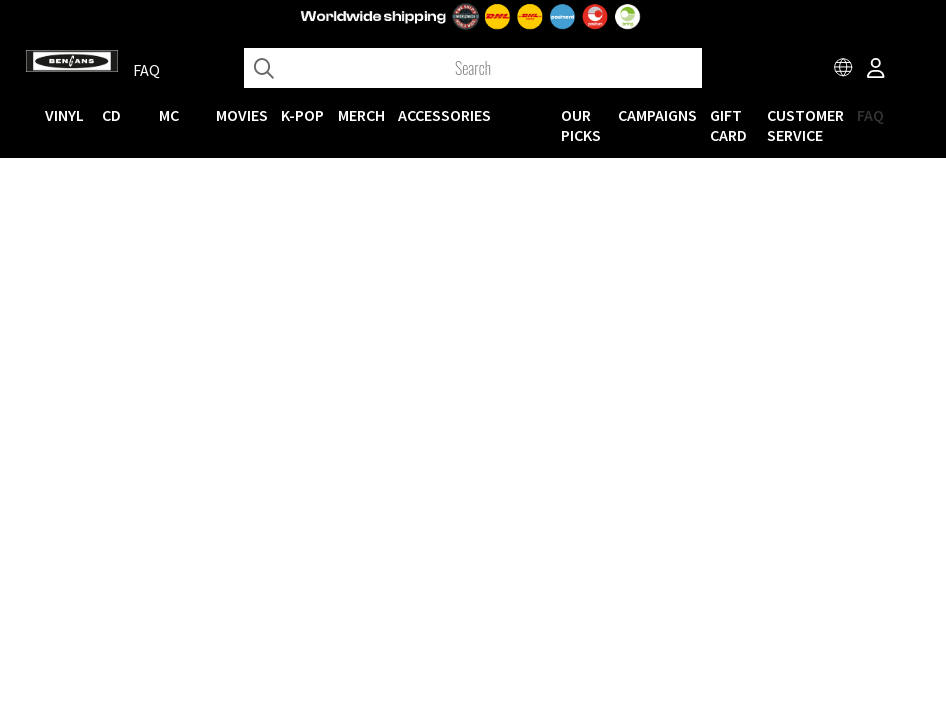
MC (169, 115)
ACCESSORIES (444, 115)
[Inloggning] (876, 70)
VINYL (64, 115)
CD (111, 115)
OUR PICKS (581, 125)
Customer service (805, 125)
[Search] (473, 68)
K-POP (302, 115)
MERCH (361, 115)
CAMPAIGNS (657, 115)
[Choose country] (844, 70)
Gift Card (728, 125)
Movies (242, 115)
